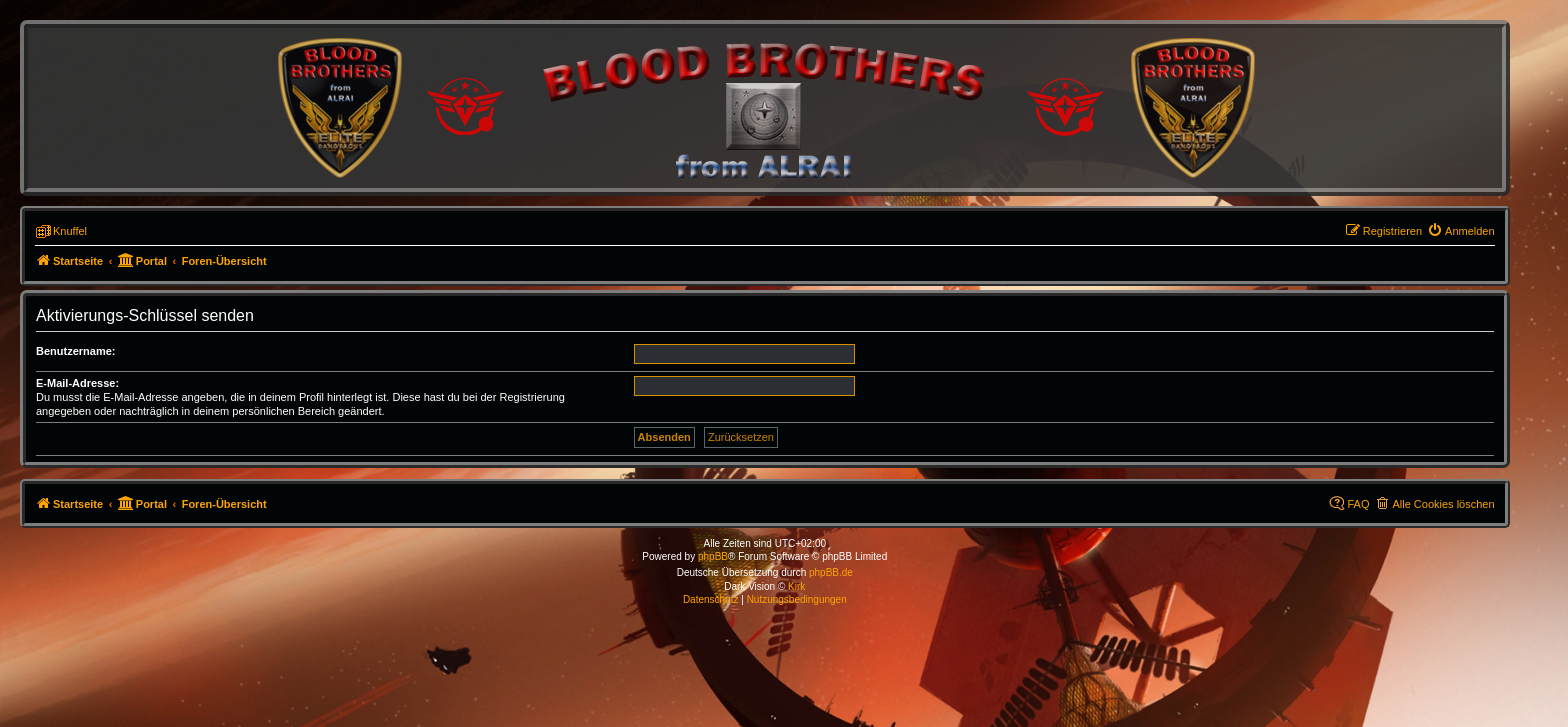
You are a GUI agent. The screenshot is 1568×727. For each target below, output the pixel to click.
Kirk (796, 586)
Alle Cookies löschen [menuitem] (1443, 504)
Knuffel (70, 231)
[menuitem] (1461, 231)
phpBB (713, 556)
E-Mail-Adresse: (77, 383)
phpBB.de (831, 572)
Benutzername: (75, 351)
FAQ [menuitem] (1358, 504)
